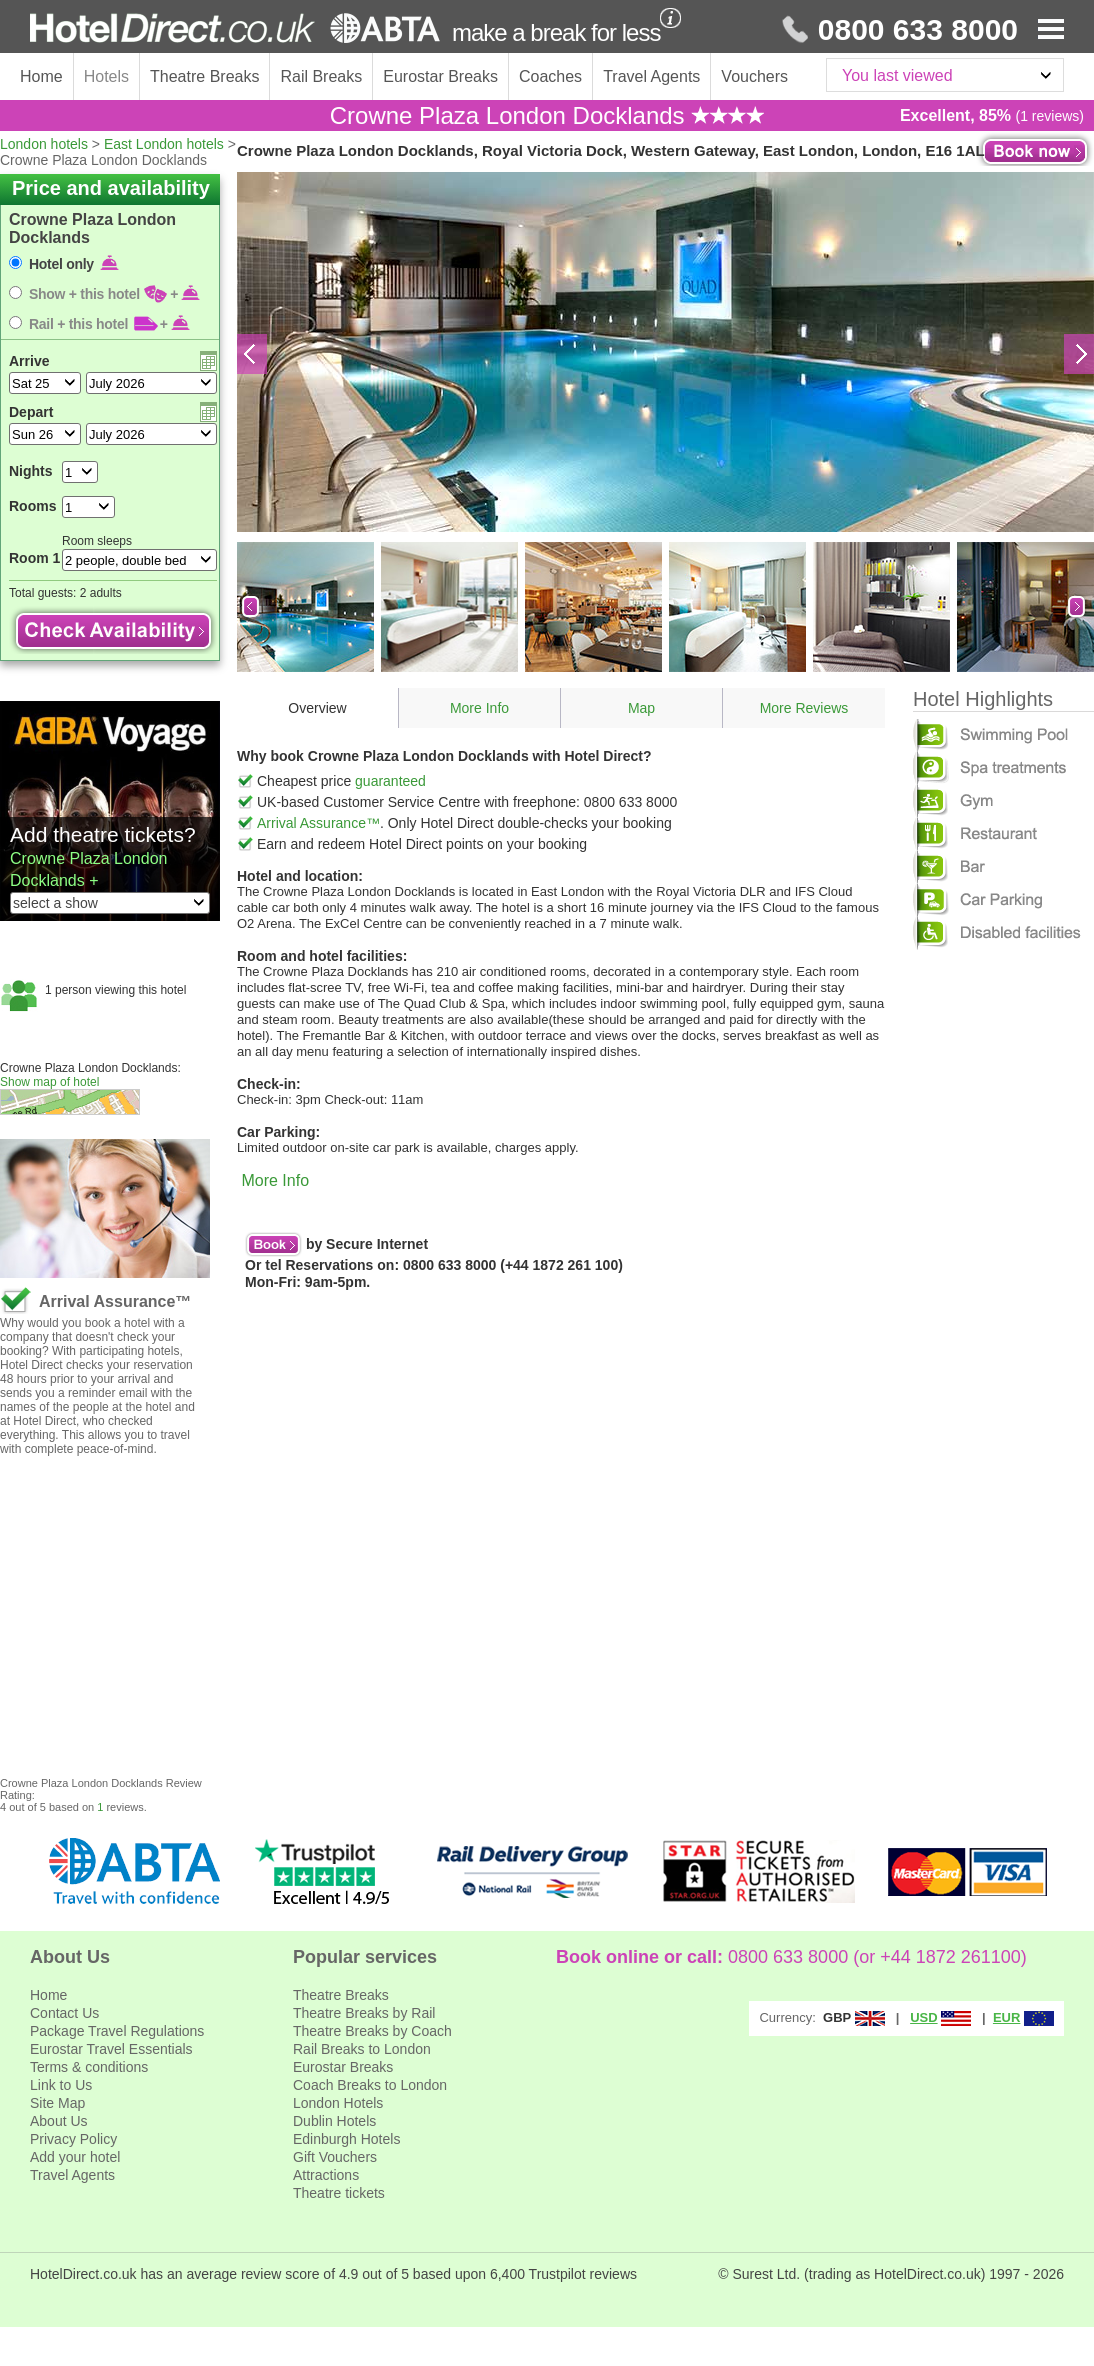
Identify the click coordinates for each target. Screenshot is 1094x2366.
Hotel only (74, 264)
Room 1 (34, 558)
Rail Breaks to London (362, 2049)
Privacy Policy (73, 2139)
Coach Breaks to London (370, 2085)
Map (641, 708)
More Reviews (804, 708)
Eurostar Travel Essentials (111, 2049)
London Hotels (338, 2103)
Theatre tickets (339, 2193)
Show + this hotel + (115, 294)
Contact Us (64, 2013)
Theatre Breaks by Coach (372, 2031)
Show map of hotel (49, 1082)
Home (41, 76)
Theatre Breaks (204, 76)
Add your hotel (75, 2157)
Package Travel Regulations (117, 2031)
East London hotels (164, 144)
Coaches (550, 76)
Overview (317, 708)
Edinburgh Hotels (346, 2139)
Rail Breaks (321, 76)
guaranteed (390, 781)
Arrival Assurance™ (318, 823)
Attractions (326, 2175)
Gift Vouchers (335, 2157)
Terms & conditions (89, 2067)
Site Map (57, 2103)
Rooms (32, 506)
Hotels (106, 76)
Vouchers (754, 76)
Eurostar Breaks (440, 76)
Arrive (29, 361)
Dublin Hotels (334, 2121)
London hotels (44, 144)
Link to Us (61, 2085)
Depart (31, 412)
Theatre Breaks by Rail (364, 2013)
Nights (31, 471)
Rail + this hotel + (110, 324)
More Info (479, 708)
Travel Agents (651, 76)
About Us (59, 2121)
